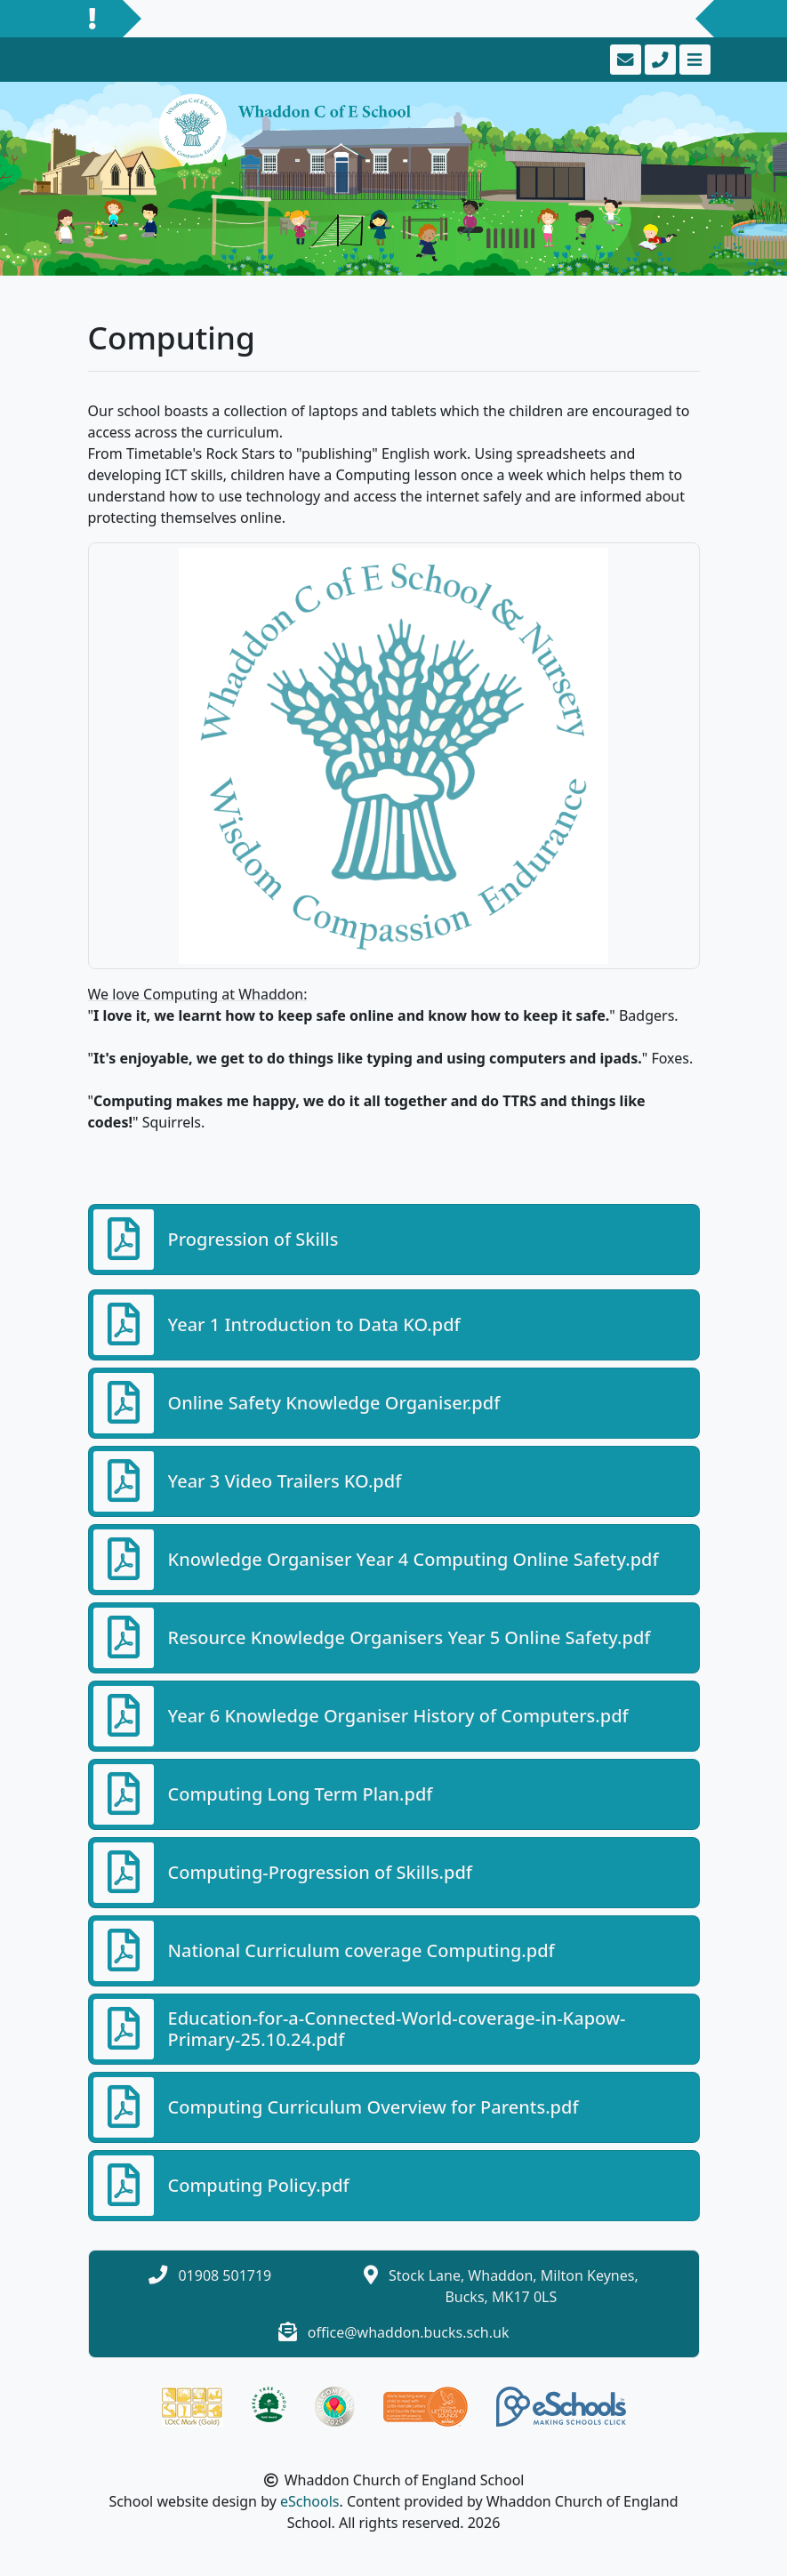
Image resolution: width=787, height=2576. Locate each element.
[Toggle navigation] (693, 59)
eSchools (310, 2501)
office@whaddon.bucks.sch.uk (409, 2332)
